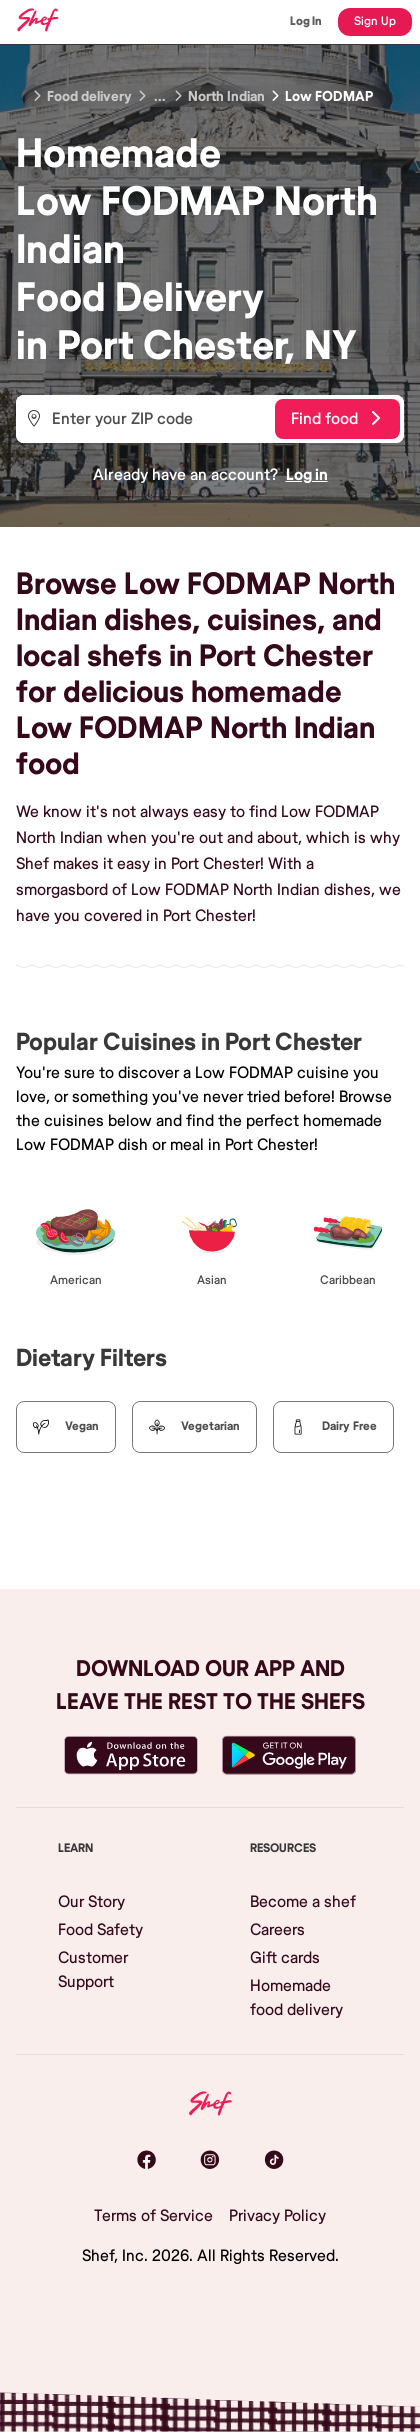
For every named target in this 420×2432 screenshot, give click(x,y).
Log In (306, 21)
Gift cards (285, 1958)
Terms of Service (153, 2216)
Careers (277, 1930)
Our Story (91, 1902)
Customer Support (93, 1970)
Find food (335, 419)
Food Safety (100, 1930)
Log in (307, 475)
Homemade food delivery (296, 1998)
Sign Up (375, 21)
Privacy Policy (277, 2216)
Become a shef (303, 1902)
